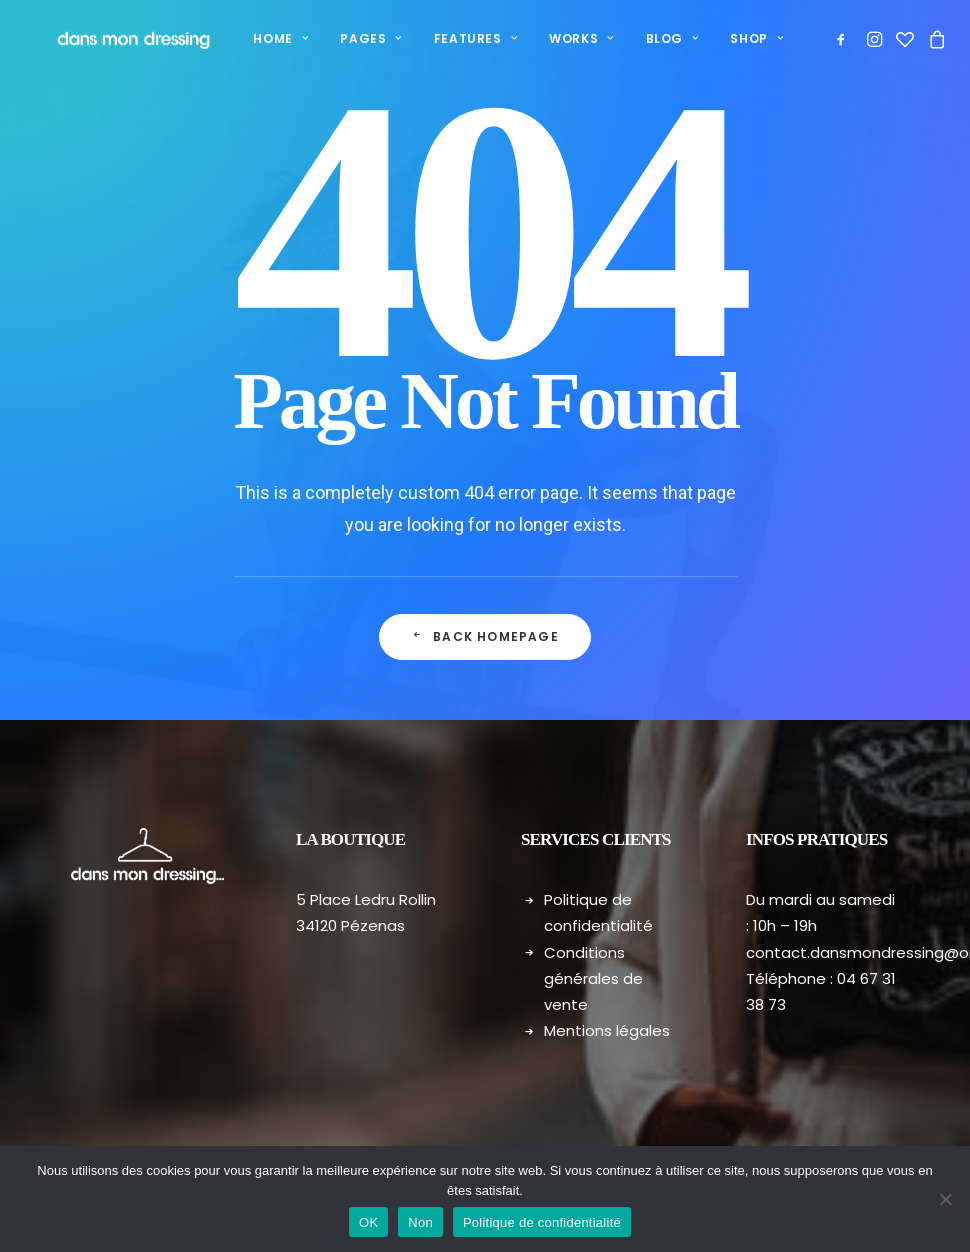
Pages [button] (337, 38)
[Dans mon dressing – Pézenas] (111, 39)
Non (420, 1222)
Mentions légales (607, 1030)
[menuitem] (247, 39)
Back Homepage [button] (485, 636)
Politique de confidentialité (542, 1222)
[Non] (945, 1199)
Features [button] (442, 38)
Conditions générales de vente (593, 979)
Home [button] (247, 38)
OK (368, 1222)
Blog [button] (639, 38)
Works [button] (548, 38)
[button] (831, 39)
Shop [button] (724, 38)
